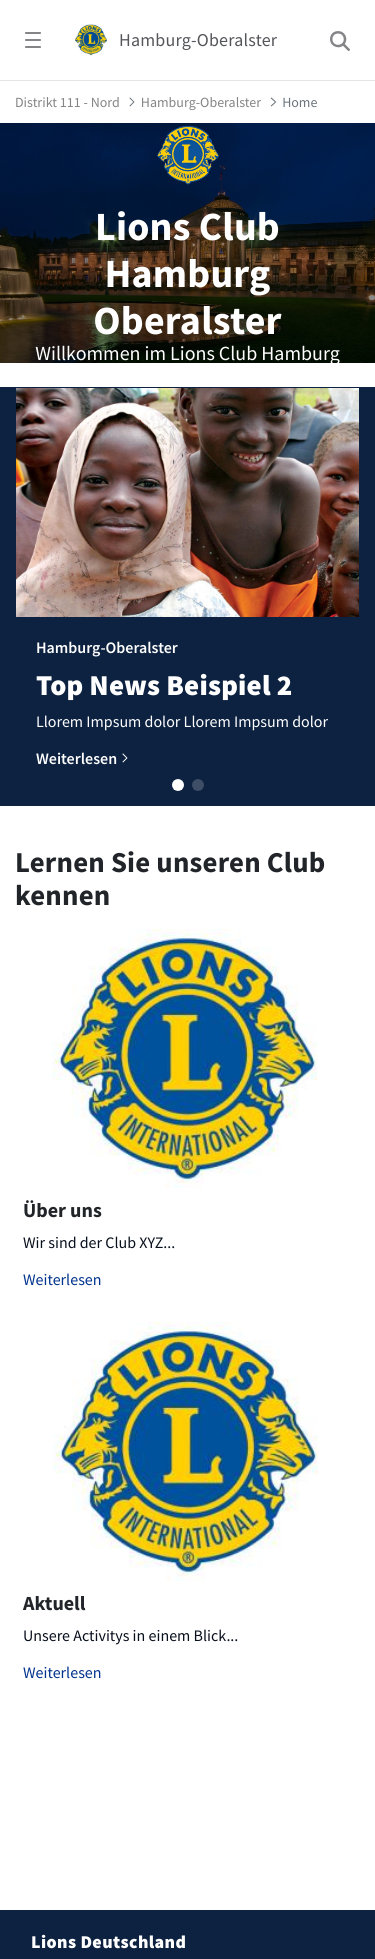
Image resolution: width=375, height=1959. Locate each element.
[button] (178, 785)
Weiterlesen (62, 1280)
